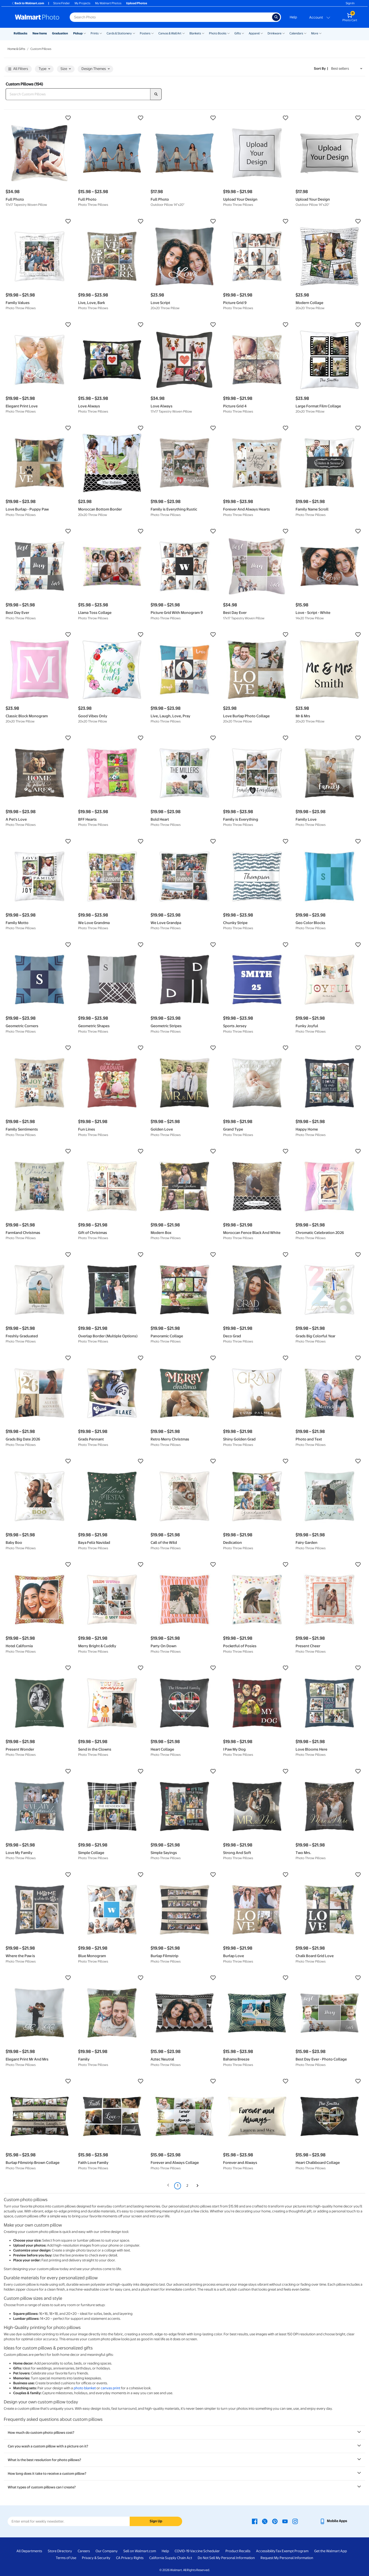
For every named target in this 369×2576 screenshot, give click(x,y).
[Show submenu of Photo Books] (228, 33)
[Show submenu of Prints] (100, 33)
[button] (39, 118)
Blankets (195, 33)
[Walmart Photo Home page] (37, 17)
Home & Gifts (16, 49)
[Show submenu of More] (320, 33)
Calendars (296, 33)
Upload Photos (136, 3)
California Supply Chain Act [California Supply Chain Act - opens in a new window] (170, 2558)
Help (293, 17)
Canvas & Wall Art (169, 33)
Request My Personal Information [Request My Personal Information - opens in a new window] (287, 2558)
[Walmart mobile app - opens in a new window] (333, 2521)
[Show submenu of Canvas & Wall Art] (183, 33)
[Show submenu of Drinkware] (283, 33)
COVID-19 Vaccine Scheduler (197, 2551)
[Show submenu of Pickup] (84, 33)
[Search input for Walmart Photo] (171, 17)
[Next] (197, 2185)
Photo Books (217, 33)
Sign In (350, 3)
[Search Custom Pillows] (78, 94)
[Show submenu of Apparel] (261, 33)
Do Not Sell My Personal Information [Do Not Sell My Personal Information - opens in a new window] (226, 2558)
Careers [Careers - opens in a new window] (84, 2551)
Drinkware (274, 33)
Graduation (60, 33)
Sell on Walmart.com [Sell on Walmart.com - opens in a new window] (139, 2551)
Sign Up (156, 2521)
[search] (156, 94)
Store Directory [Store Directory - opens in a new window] (60, 2551)
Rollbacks (20, 33)
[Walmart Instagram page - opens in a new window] (295, 2521)
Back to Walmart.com (27, 3)
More (314, 33)
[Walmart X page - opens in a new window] (265, 2521)
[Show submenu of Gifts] (242, 33)
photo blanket (85, 2388)
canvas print (110, 2388)
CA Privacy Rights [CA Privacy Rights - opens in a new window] (130, 2558)
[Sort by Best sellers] (346, 69)
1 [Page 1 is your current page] (177, 2185)
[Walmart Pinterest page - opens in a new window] (275, 2521)
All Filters (18, 69)
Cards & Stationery (119, 33)
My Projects (82, 3)
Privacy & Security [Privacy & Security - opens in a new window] (96, 2558)
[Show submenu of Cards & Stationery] (133, 33)
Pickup (78, 33)
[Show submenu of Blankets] (203, 33)
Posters (145, 33)
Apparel (254, 33)
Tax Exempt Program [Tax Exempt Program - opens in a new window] (292, 2551)
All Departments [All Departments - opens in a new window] (29, 2551)
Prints (95, 33)
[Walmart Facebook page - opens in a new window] (254, 2521)
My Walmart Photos (108, 3)
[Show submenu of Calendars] (305, 33)
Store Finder (61, 3)
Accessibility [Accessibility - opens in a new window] (266, 2551)
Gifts (237, 33)
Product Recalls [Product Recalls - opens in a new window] (237, 2551)
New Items (39, 33)
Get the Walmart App (330, 2551)
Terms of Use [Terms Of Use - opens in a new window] (66, 2558)
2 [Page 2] (187, 2185)
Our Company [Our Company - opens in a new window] (107, 2551)
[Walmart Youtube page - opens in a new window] (285, 2521)
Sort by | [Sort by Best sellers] (321, 68)
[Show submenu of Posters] (152, 33)
